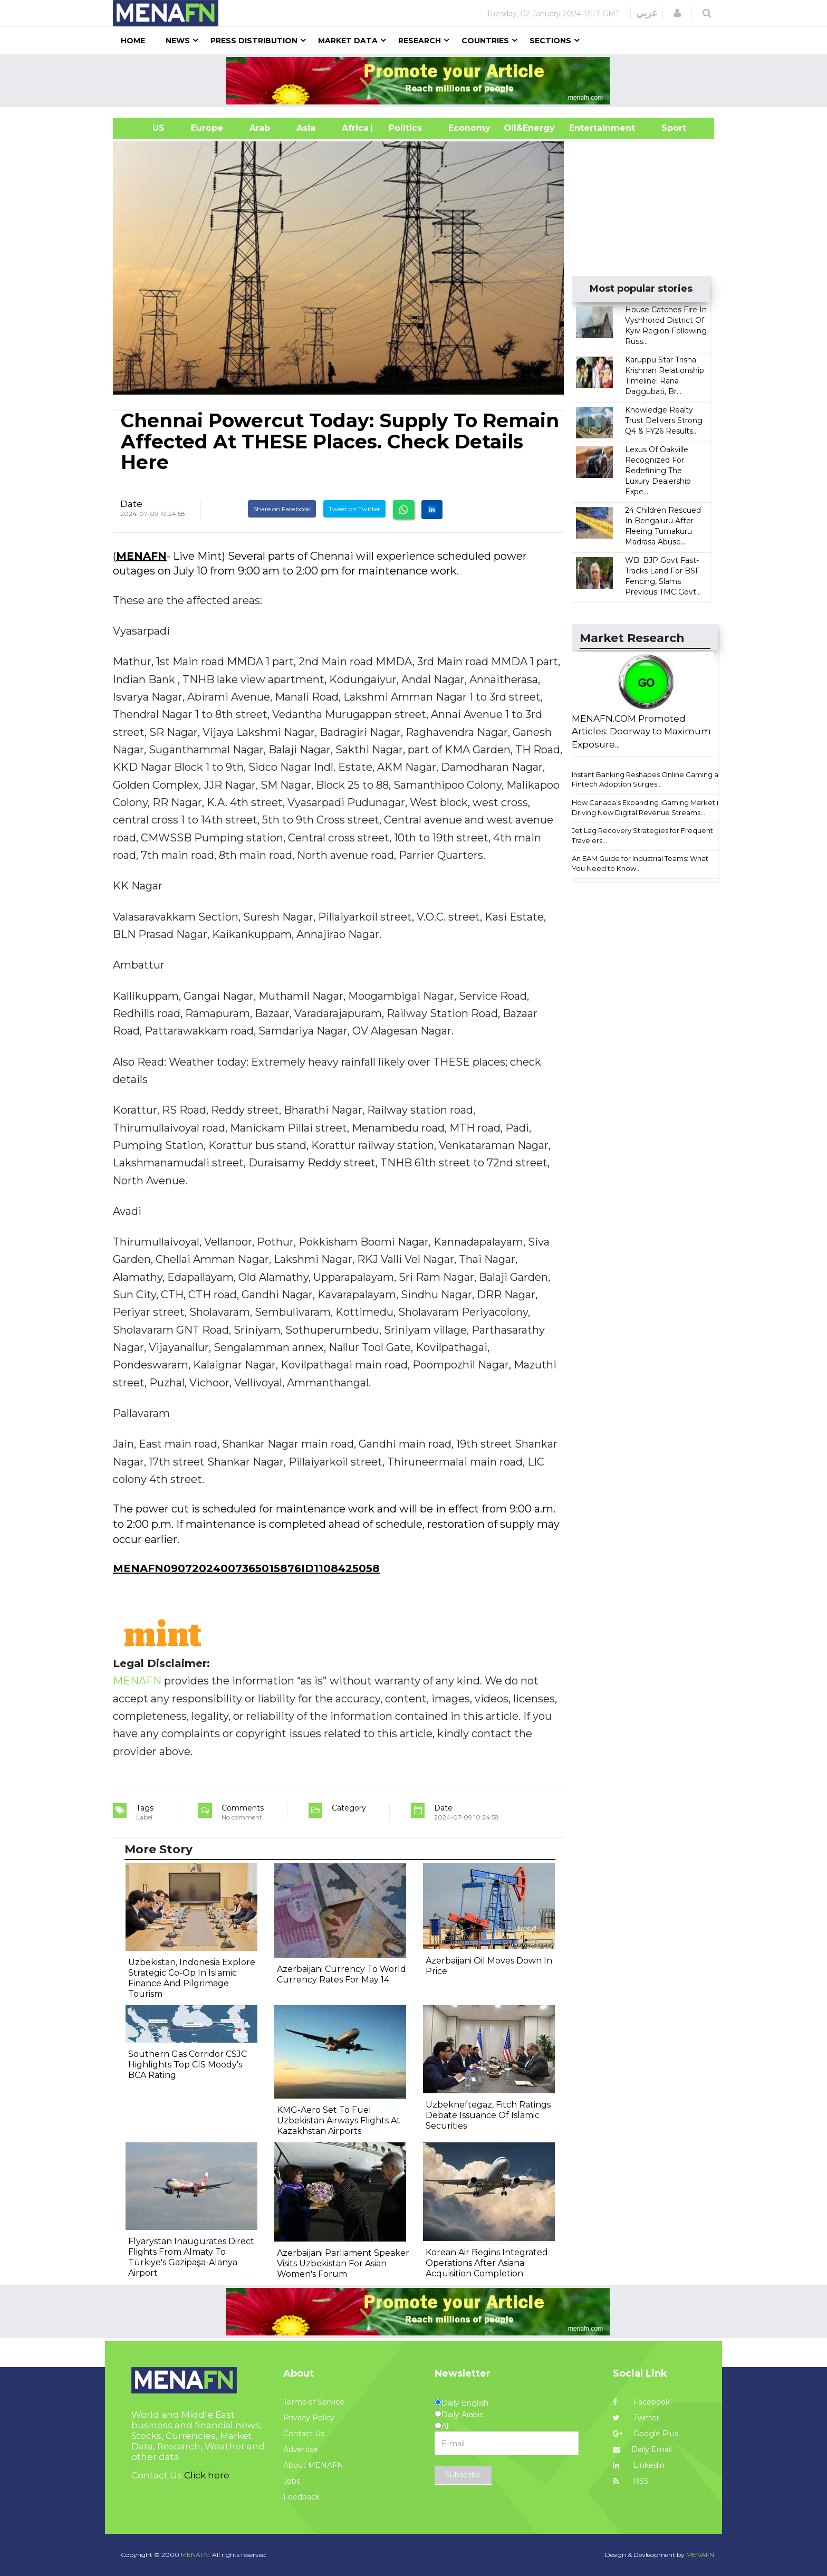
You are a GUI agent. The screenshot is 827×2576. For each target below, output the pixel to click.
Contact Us (303, 2433)
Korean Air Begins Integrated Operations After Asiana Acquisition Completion (487, 2262)
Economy (469, 128)
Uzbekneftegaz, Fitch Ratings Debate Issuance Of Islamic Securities (488, 2115)
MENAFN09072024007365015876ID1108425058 (246, 1568)
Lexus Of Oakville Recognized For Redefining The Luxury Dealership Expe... (658, 470)
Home (133, 40)
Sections (550, 40)
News (178, 40)
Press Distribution (253, 40)
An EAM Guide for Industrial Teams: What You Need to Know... (640, 863)
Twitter (636, 2417)
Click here (206, 2475)
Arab (259, 128)
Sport (667, 128)
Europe (207, 128)
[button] (677, 13)
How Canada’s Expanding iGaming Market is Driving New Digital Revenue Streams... (647, 807)
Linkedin (639, 2465)
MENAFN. (195, 2555)
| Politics (402, 128)
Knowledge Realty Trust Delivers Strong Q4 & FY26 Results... (664, 420)
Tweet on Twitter (354, 509)
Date (131, 504)
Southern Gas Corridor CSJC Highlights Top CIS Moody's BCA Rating (187, 2064)
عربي (647, 13)
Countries (485, 40)
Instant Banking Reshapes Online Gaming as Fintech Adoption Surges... (647, 779)
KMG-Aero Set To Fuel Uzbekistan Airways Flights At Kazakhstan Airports (338, 2120)
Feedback (301, 2497)
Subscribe (463, 2474)
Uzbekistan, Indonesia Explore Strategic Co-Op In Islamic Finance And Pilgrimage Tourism (191, 1978)
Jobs (291, 2481)
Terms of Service (313, 2402)
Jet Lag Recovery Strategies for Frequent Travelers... (642, 835)
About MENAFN (313, 2465)
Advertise (300, 2449)
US (145, 128)
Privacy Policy (308, 2417)
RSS (631, 2481)
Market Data (348, 40)
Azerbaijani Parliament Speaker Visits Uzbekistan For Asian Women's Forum (343, 2263)
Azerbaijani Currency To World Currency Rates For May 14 (341, 1974)
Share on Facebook (282, 509)
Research (419, 40)
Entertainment (586, 128)
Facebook (641, 2402)
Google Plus (645, 2433)
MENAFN (141, 556)
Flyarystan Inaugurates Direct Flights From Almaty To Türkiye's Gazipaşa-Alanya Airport (191, 2257)
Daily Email (642, 2449)
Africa (354, 128)
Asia (306, 128)
